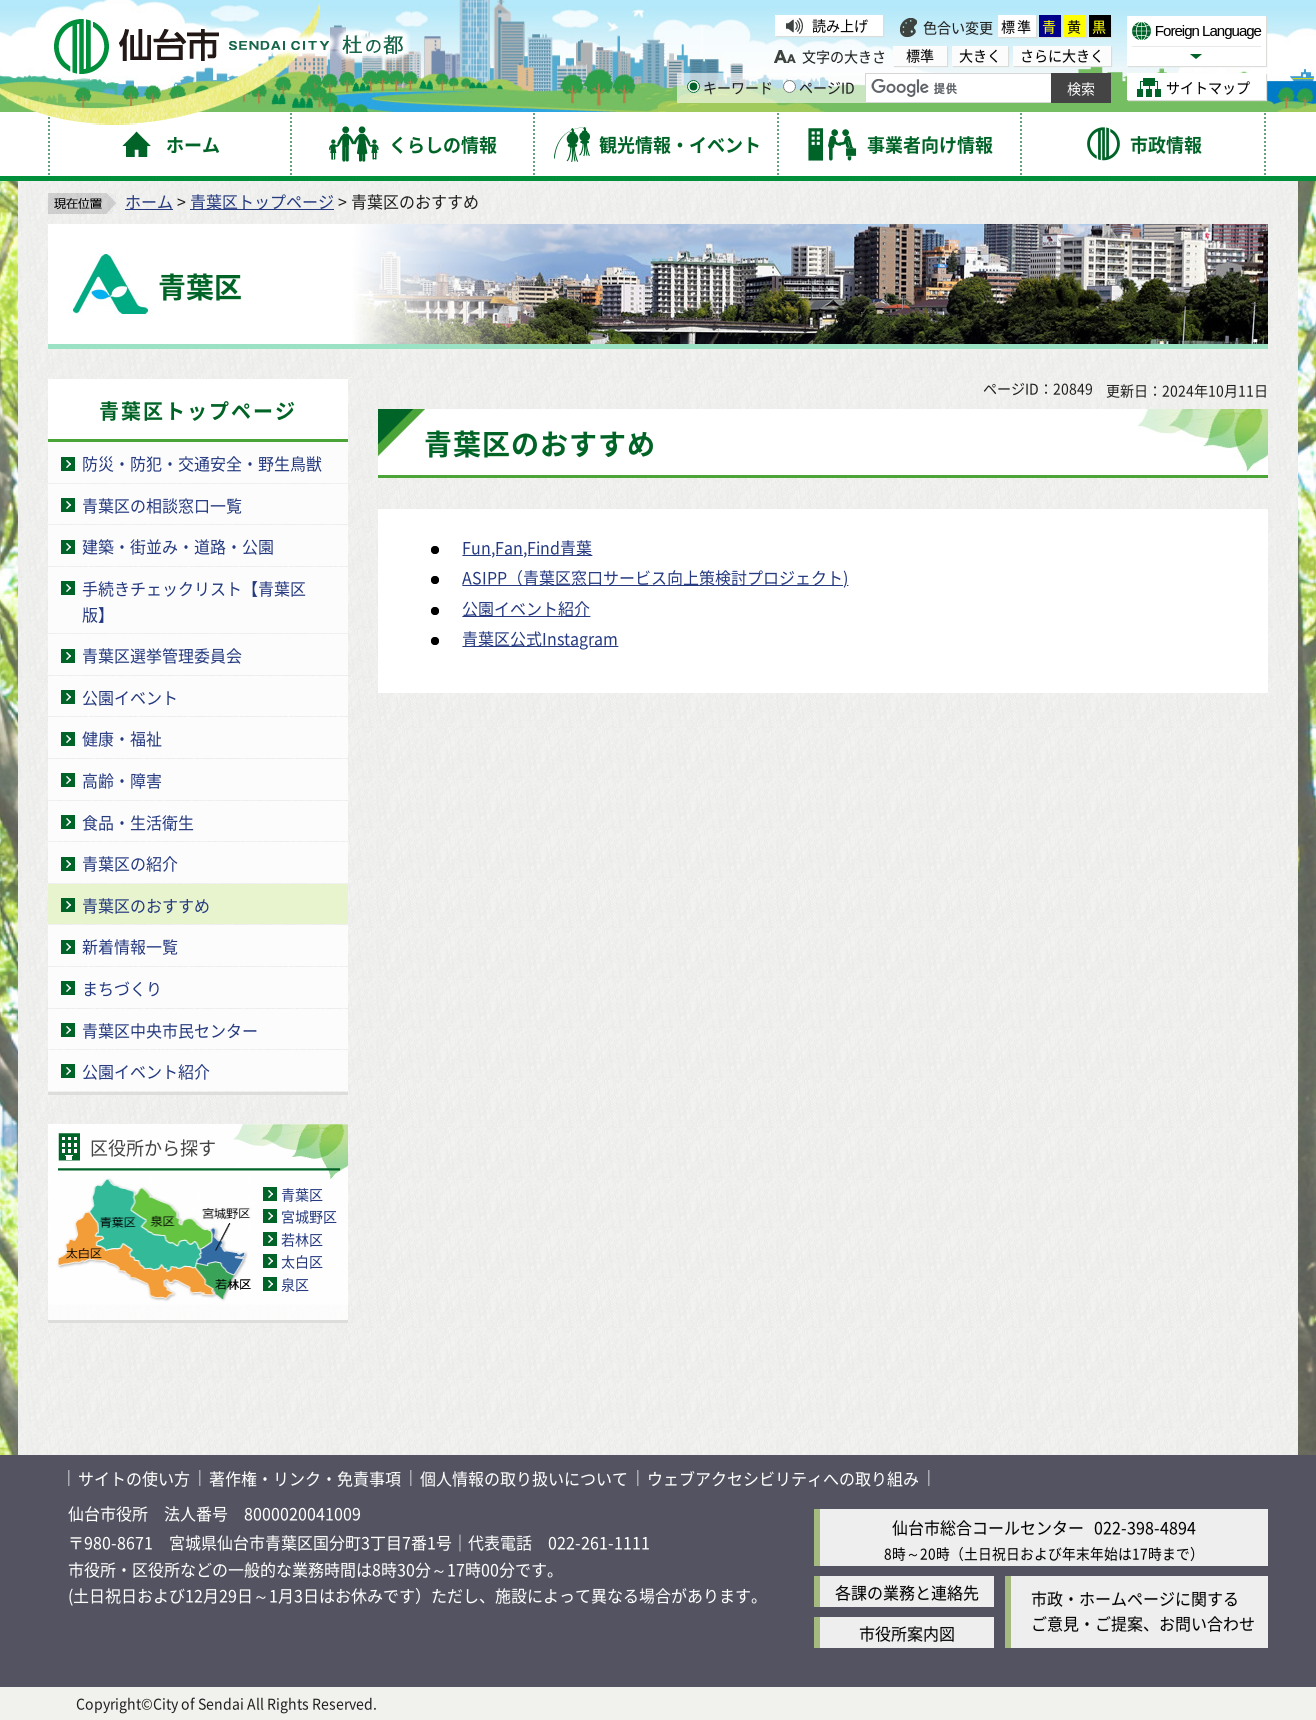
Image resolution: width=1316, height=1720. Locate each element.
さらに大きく (1062, 55)
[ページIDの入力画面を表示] (789, 86)
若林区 (302, 1239)
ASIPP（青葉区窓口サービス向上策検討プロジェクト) (655, 577)
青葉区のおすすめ (146, 905)
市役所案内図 (907, 1633)
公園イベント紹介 (146, 1071)
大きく (980, 55)
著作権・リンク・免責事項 (305, 1478)
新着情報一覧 (130, 946)
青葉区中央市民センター (170, 1030)
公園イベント (130, 697)
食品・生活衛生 (138, 822)
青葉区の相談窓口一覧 (162, 505)
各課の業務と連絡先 (907, 1592)
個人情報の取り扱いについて (524, 1478)
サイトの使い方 (134, 1478)
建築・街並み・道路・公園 (178, 546)
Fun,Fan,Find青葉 (527, 547)
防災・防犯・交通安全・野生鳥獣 (202, 463)
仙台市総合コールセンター (988, 1527)
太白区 (302, 1261)
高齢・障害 (122, 780)
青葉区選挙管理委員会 (162, 655)
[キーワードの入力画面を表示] (693, 86)
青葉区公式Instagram (540, 638)
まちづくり (122, 988)
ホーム (149, 201)
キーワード (730, 87)
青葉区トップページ (262, 201)
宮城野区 (309, 1216)
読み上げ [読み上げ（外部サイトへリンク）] (840, 25)
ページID (819, 87)
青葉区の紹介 (130, 863)
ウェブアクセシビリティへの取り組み (783, 1478)
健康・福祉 (122, 738)
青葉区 (302, 1194)
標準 (1017, 26)
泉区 (295, 1284)
